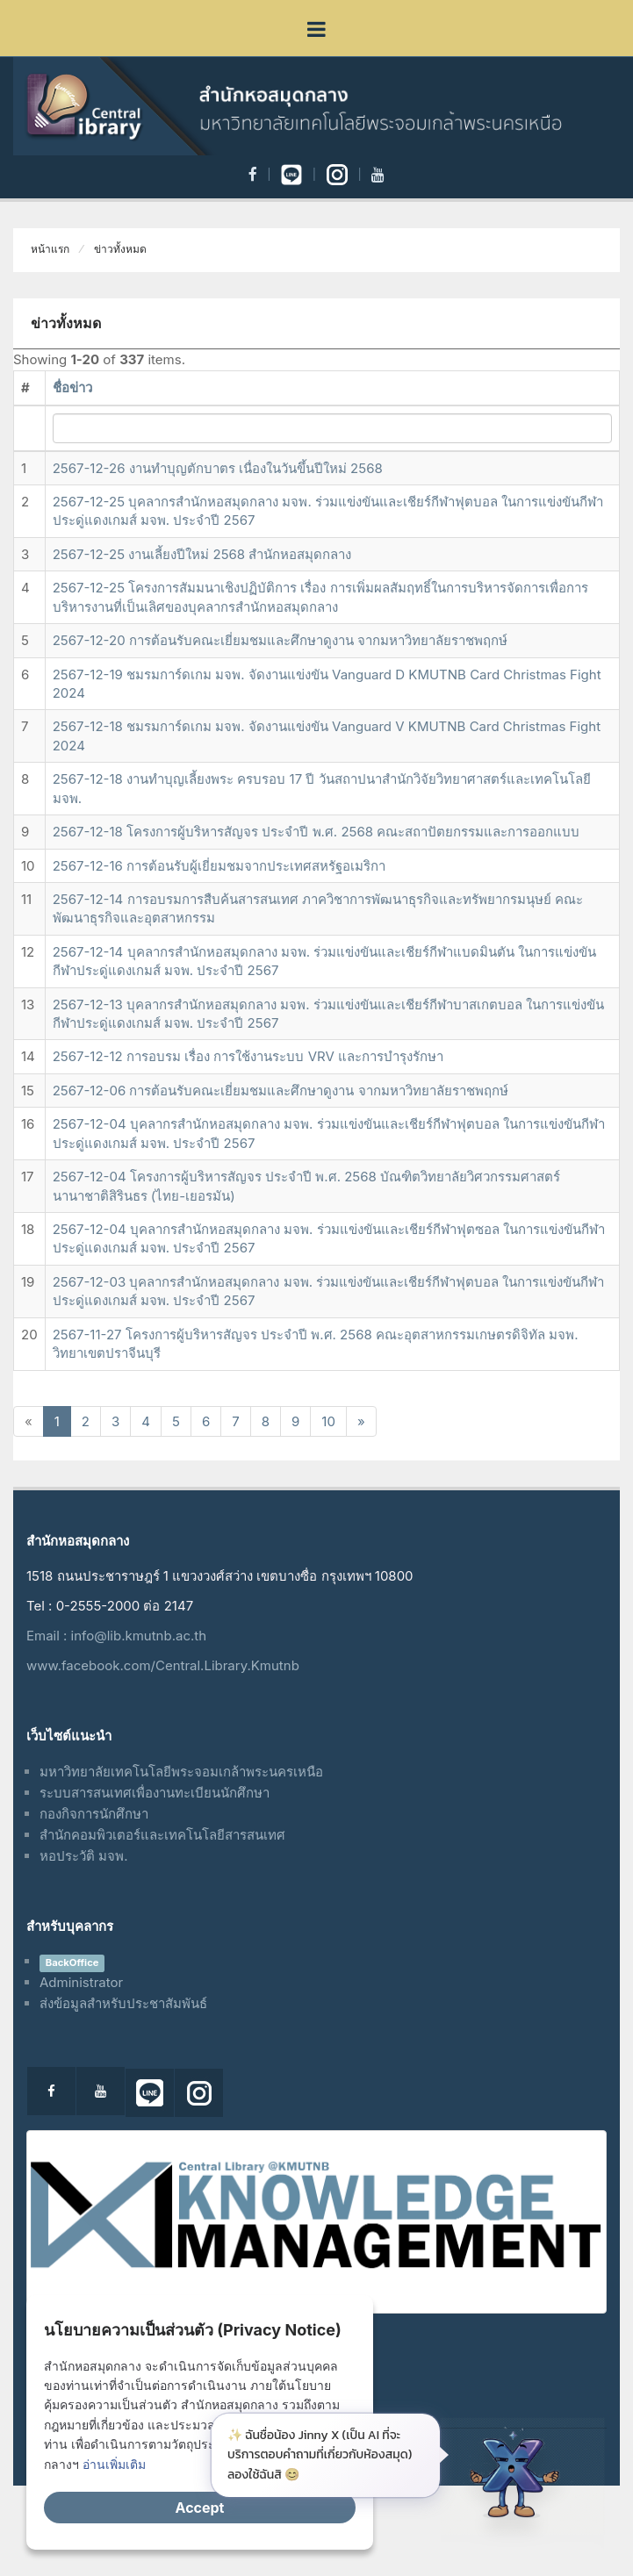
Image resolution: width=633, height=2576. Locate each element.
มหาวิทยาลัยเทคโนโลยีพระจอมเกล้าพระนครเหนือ (181, 1771)
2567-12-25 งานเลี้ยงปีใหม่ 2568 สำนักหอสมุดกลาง (202, 554)
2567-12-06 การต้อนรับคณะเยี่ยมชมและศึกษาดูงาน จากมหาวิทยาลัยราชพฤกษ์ (280, 1090)
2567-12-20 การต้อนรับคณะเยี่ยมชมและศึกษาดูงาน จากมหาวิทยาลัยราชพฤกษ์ (280, 640)
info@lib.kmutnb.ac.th (138, 1635)
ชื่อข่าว (72, 387)
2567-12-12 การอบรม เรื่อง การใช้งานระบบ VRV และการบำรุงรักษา (248, 1056)
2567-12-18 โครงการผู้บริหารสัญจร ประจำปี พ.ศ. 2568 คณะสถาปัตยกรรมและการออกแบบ (316, 831)
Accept (200, 2507)
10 (328, 1421)
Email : (48, 1635)
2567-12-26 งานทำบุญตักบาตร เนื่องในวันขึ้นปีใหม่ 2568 (218, 468)
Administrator (81, 1982)
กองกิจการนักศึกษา (94, 1813)
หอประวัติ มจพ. (84, 1856)
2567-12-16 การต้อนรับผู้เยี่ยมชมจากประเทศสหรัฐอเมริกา (219, 865)
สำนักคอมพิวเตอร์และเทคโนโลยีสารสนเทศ (162, 1834)
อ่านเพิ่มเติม (114, 2464)
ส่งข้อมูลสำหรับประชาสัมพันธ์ (123, 2003)
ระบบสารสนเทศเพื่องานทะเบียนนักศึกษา (155, 1792)
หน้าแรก (50, 249)
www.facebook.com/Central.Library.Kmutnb (162, 1665)
